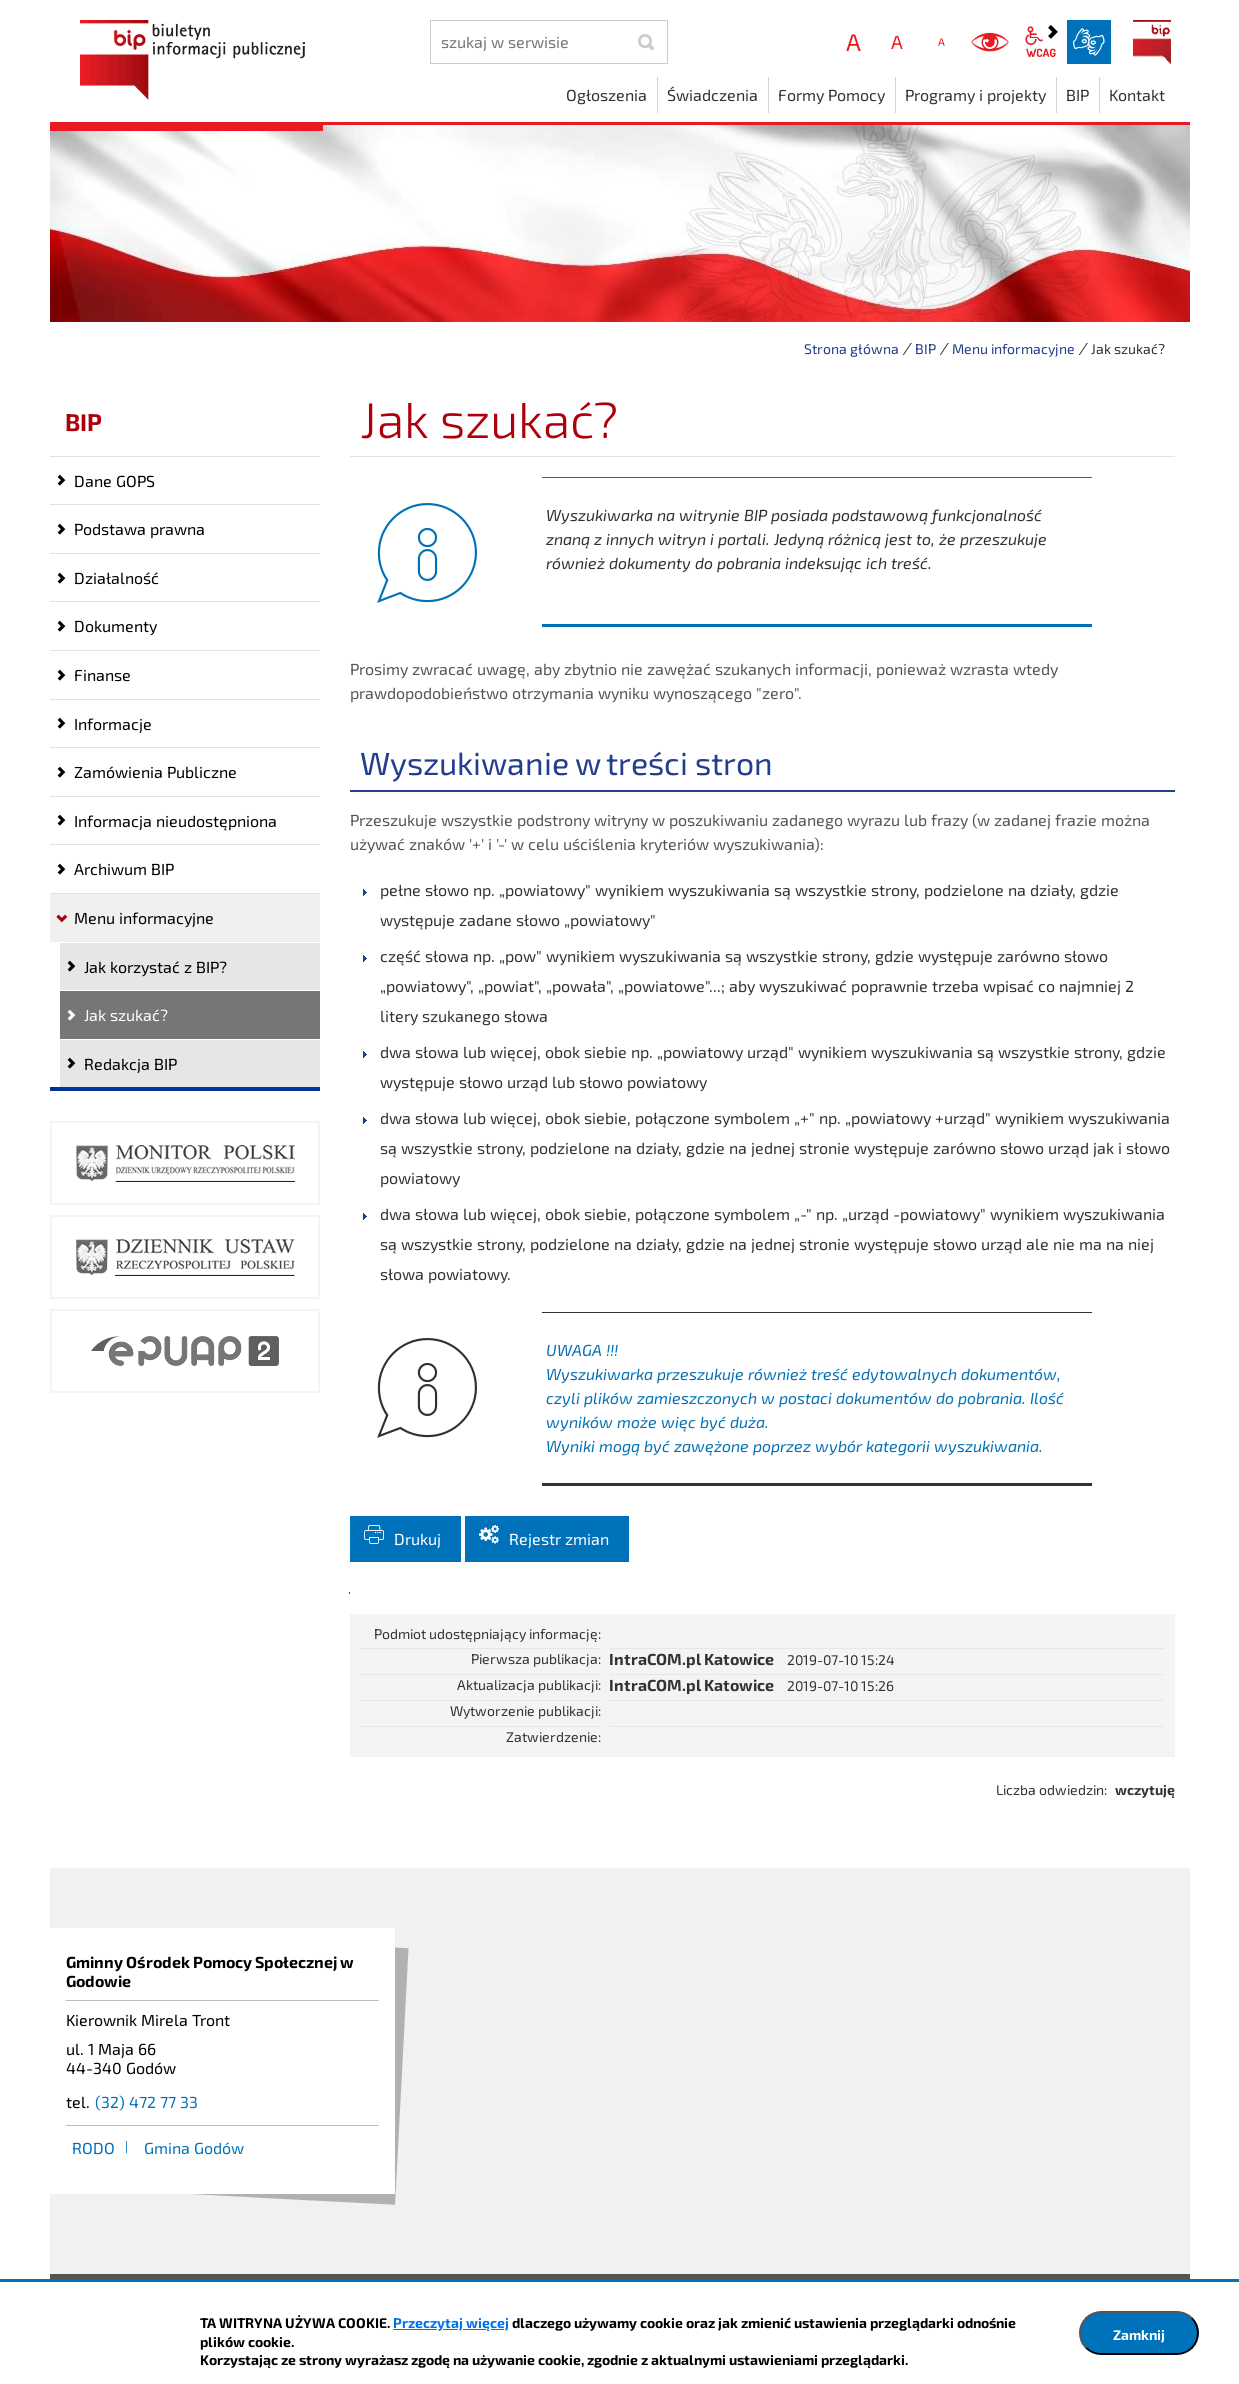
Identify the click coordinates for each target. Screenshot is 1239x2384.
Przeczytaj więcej (451, 2322)
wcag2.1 (1041, 42)
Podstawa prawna (139, 528)
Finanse (102, 674)
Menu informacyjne (1013, 348)
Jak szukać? (126, 1014)
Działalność (116, 577)
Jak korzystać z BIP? (155, 966)
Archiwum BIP (124, 868)
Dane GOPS (114, 480)
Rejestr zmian (559, 1562)
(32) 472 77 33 (146, 2125)
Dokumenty (115, 625)
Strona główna (851, 348)
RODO (93, 2171)
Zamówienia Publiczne (155, 771)
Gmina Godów (194, 2171)
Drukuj (417, 1562)
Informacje (113, 723)
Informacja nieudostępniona (175, 820)
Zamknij (1139, 2334)
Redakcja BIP (130, 1063)
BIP (1152, 42)
